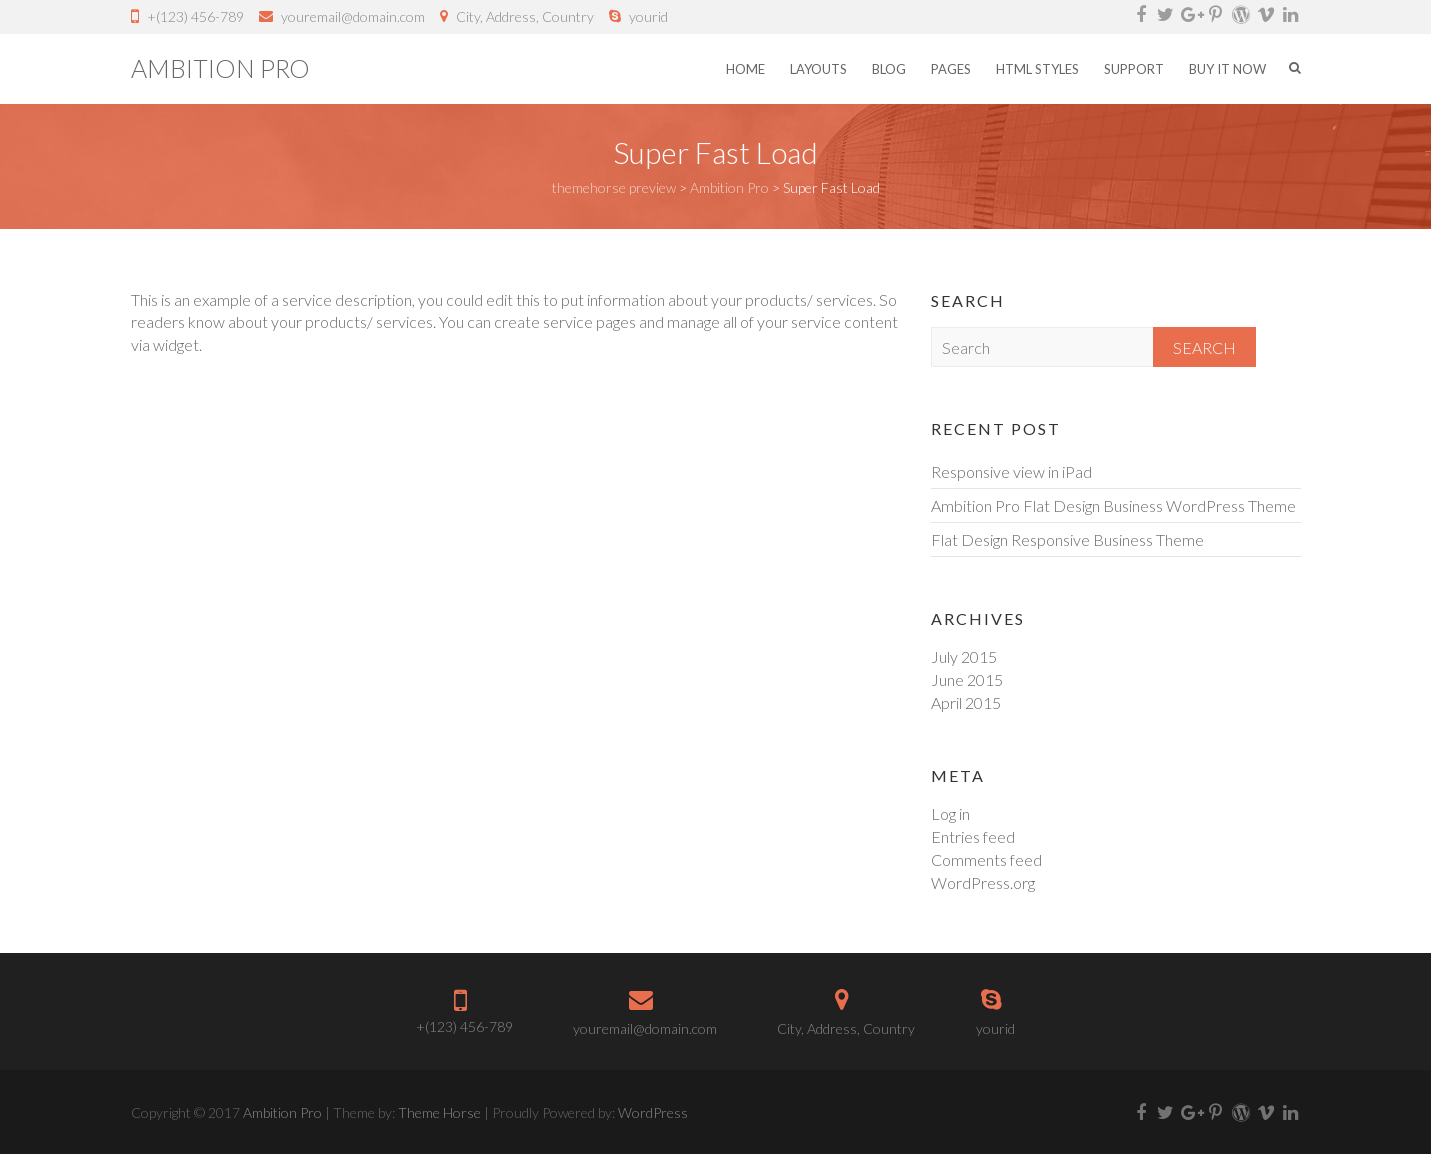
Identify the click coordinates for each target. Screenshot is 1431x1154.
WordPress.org (983, 882)
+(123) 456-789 (195, 16)
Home (745, 69)
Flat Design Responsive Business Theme (1067, 539)
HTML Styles (1037, 69)
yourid (648, 16)
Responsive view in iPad (1011, 471)
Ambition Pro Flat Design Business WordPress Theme (1113, 505)
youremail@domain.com (353, 16)
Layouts (818, 69)
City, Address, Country (525, 16)
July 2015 (964, 656)
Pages (951, 69)
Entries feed (973, 836)
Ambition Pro (220, 68)
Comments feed (986, 859)
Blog (889, 69)
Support (1134, 69)
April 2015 (966, 702)
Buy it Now (1227, 69)
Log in (950, 813)
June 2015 (967, 679)
